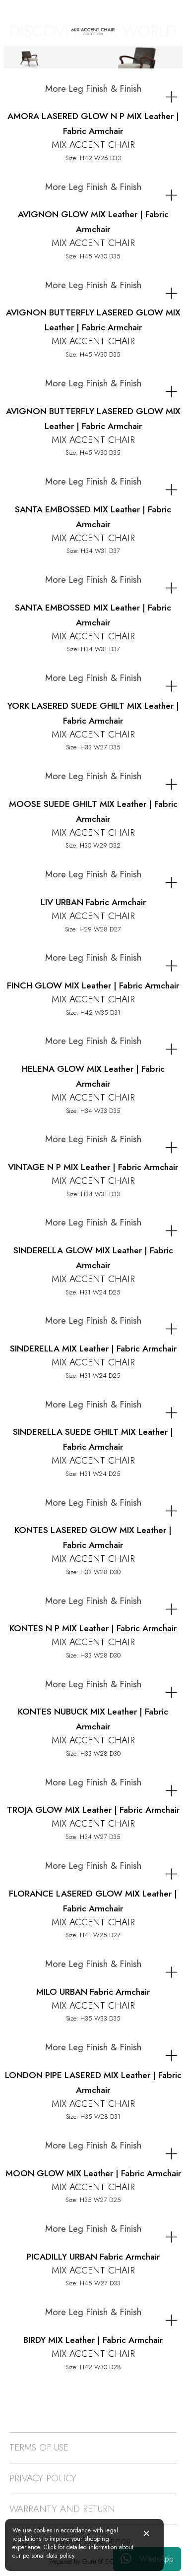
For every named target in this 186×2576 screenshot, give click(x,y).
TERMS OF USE (38, 2447)
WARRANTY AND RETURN (62, 2508)
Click (51, 2547)
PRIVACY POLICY (42, 2478)
